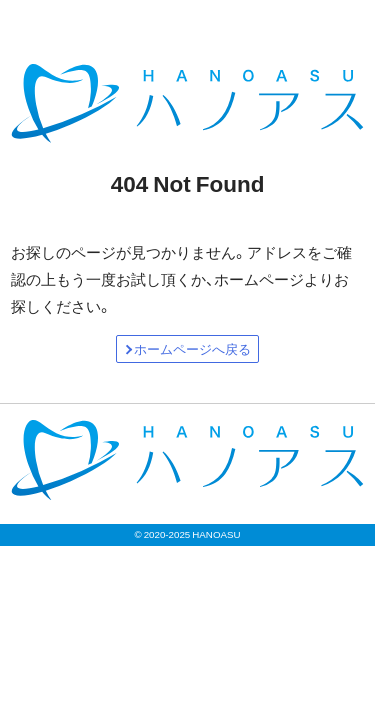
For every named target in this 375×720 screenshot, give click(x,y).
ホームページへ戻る (192, 348)
